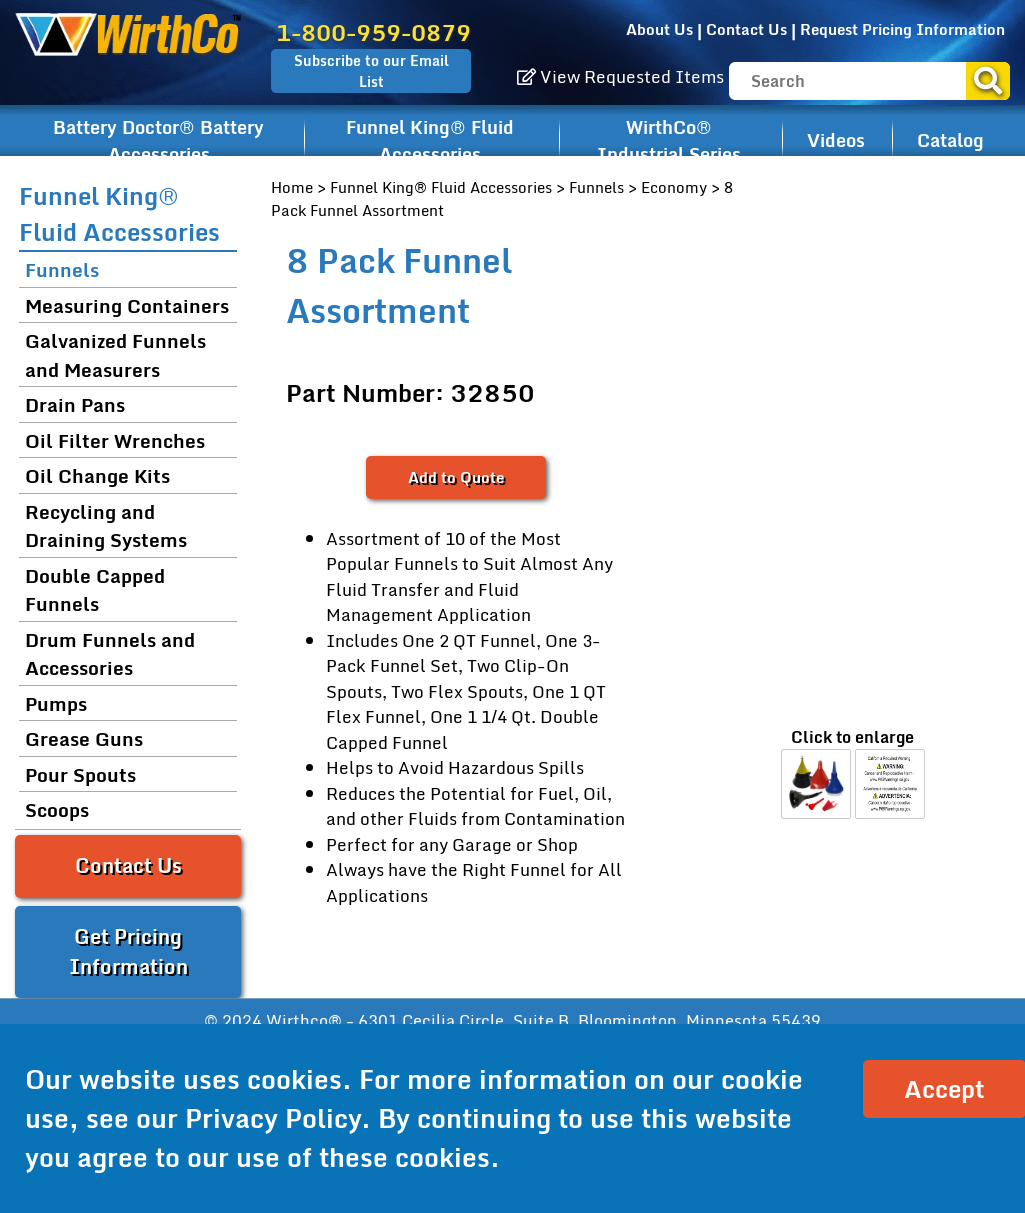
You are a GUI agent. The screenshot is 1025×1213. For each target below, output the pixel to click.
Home (292, 187)
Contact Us (746, 29)
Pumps (56, 703)
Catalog (950, 140)
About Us (659, 29)
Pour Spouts (80, 774)
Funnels (596, 187)
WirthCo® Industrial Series (669, 141)
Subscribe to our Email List (371, 71)
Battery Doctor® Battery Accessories (158, 141)
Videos (836, 140)
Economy (674, 187)
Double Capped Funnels (95, 590)
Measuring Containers (127, 305)
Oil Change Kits (97, 475)
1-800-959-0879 (373, 32)
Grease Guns (84, 738)
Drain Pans (75, 404)
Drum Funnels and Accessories (110, 654)
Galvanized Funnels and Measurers (115, 355)
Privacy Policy (273, 1118)
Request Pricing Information (902, 29)
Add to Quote (456, 477)
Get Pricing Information (128, 951)
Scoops (57, 809)
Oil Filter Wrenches (115, 440)
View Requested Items (620, 76)
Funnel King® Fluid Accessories (430, 141)
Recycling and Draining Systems (106, 526)
